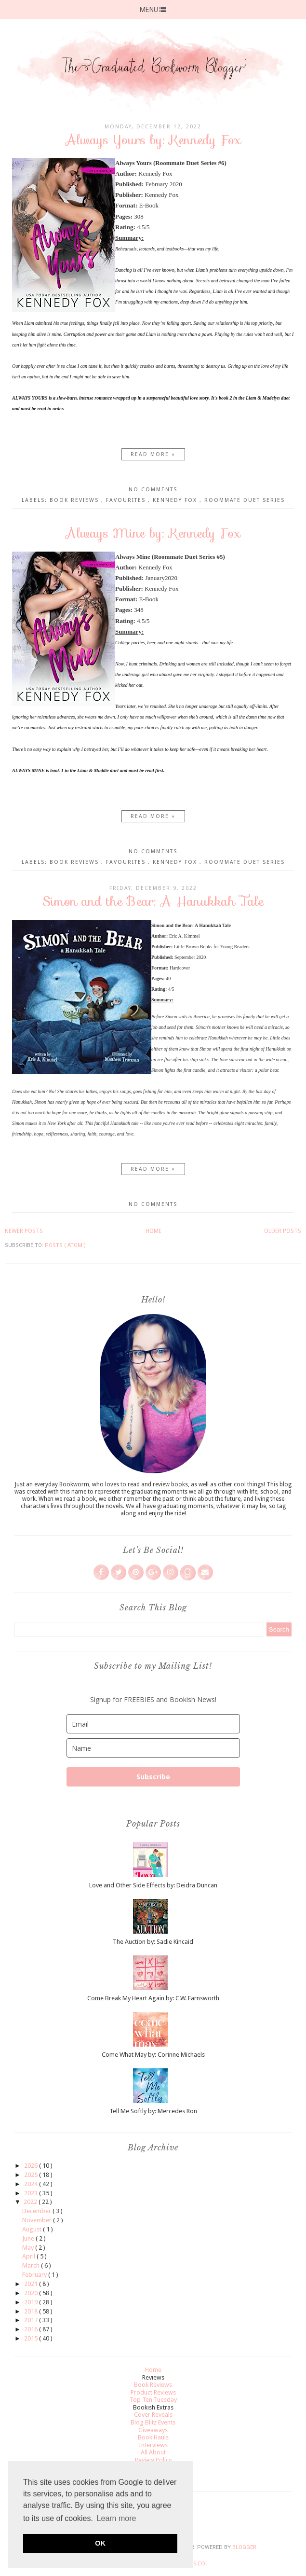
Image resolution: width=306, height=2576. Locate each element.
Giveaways (153, 2430)
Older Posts (282, 1231)
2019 (31, 2302)
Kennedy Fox (176, 500)
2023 (31, 2193)
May (28, 2247)
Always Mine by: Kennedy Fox (153, 533)
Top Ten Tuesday (153, 2399)
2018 (31, 2311)
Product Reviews (153, 2392)
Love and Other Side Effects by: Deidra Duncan (153, 1885)
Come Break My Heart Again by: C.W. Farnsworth (153, 1998)
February (35, 2274)
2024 (31, 2184)
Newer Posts (24, 1231)
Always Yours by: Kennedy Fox (153, 140)
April (29, 2256)
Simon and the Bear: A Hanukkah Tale (153, 901)
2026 (31, 2165)
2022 (31, 2201)
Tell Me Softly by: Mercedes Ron (153, 2111)
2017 (31, 2320)
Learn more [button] (116, 2518)
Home (153, 1231)
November (37, 2220)
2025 (31, 2174)
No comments (153, 489)
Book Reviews (75, 500)
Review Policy (153, 2460)
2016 (31, 2329)
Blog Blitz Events (153, 2422)
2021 (31, 2283)
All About (153, 2452)
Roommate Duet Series (244, 500)
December (37, 2211)
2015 (31, 2338)
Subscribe (153, 1776)
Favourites (127, 500)
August (32, 2229)
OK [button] (100, 2543)
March (31, 2265)
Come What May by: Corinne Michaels (153, 2054)
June (29, 2238)
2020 (31, 2293)
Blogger (244, 2547)
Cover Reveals (153, 2414)
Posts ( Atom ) (65, 1245)
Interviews (153, 2445)
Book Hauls (153, 2437)
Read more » (153, 454)
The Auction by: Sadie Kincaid (153, 1941)
